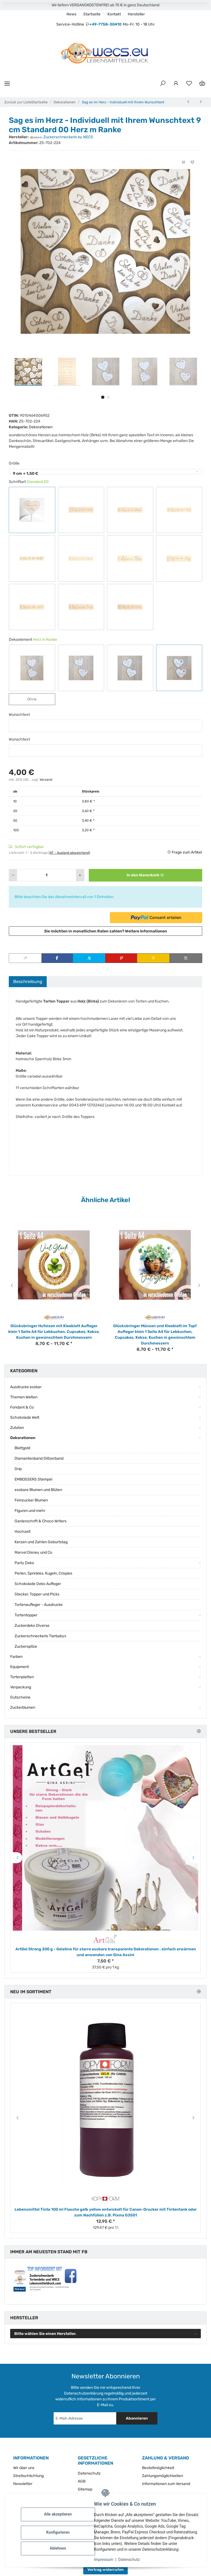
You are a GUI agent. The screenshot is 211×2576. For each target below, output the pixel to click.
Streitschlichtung (28, 2475)
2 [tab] (108, 397)
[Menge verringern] (13, 875)
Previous (10, 1285)
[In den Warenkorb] (145, 875)
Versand (46, 780)
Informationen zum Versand (166, 2483)
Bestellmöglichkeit (158, 2467)
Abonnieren (137, 2418)
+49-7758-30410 (105, 24)
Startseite (92, 14)
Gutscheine (20, 1697)
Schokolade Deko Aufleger (38, 1583)
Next (200, 1285)
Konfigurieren (60, 2532)
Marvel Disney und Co (33, 1552)
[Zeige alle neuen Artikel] (198, 1991)
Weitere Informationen (146, 931)
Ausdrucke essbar (25, 1387)
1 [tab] (102, 397)
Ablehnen (60, 2548)
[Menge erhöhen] (80, 875)
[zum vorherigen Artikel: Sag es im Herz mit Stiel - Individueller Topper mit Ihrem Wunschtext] (188, 102)
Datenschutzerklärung (83, 2393)
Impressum (106, 2559)
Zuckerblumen (22, 1707)
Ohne (36, 699)
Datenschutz (131, 2559)
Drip (18, 1469)
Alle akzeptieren (60, 2514)
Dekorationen (40, 427)
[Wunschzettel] (189, 83)
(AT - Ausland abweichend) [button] (69, 853)
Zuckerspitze (26, 1646)
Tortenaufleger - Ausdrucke (39, 1604)
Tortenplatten (22, 1677)
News (71, 14)
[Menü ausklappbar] (7, 83)
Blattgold (22, 1448)
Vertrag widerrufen (105, 2569)
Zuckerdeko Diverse (32, 1625)
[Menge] (46, 875)
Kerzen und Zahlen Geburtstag (41, 1542)
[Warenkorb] (202, 83)
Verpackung (20, 1687)
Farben (16, 1656)
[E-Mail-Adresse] (85, 2418)
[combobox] (105, 471)
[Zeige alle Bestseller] (198, 1731)
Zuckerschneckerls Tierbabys (40, 1636)
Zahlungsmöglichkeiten (162, 2475)
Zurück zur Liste (17, 102)
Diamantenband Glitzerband (39, 1458)
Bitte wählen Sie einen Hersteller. (45, 2333)
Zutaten (17, 1427)
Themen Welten (23, 1397)
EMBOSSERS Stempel (33, 1479)
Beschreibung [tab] (27, 981)
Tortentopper (26, 1615)
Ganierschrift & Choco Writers (40, 1521)
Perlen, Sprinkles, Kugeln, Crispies (43, 1573)
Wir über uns (23, 2467)
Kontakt (114, 14)
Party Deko (24, 1563)
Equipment (19, 1666)
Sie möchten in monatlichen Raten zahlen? (105, 931)
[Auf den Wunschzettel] (192, 162)
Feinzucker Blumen (31, 1500)
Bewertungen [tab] (65, 981)
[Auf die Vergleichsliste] (183, 162)
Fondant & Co (22, 1407)
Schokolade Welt (24, 1417)
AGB (81, 2481)
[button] (162, 83)
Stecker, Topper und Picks (37, 1594)
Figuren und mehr (30, 1510)
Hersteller (136, 14)
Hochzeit (22, 1531)
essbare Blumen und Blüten (38, 1489)
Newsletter (22, 2483)
